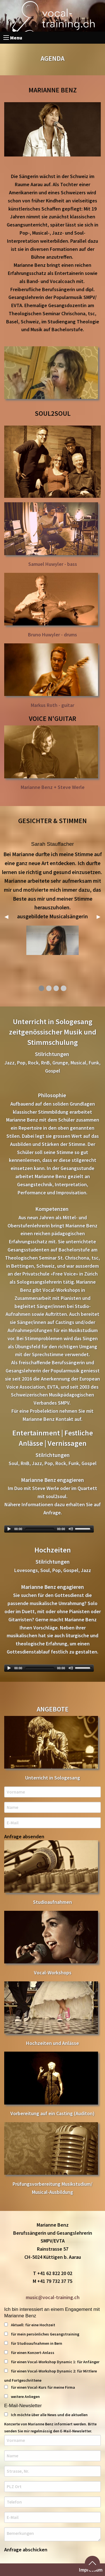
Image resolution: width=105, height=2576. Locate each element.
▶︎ (101, 916)
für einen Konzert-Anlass (29, 2352)
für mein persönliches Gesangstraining (41, 2334)
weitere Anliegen (22, 2396)
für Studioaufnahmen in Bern (33, 2343)
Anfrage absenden (24, 1836)
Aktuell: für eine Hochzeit (29, 2324)
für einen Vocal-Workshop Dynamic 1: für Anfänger (51, 2361)
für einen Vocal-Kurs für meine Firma (39, 2387)
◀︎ (8, 916)
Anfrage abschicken (25, 2549)
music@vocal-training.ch (53, 2297)
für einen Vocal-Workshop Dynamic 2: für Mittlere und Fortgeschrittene (50, 2376)
